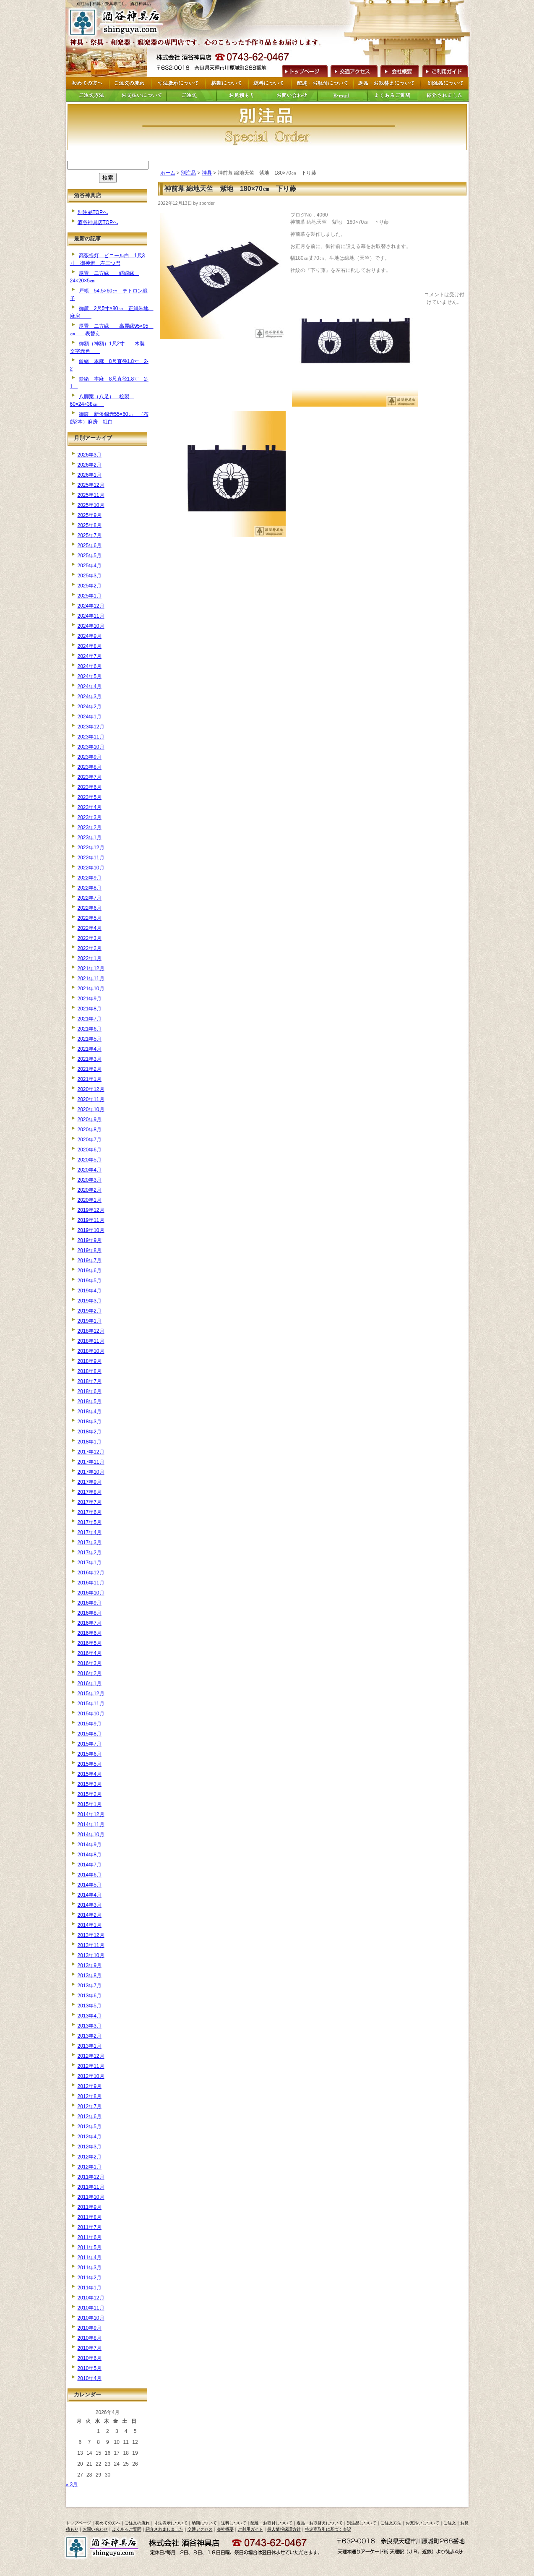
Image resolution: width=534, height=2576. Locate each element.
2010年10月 (91, 2318)
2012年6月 (90, 2116)
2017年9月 (90, 1482)
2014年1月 (90, 1925)
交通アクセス (353, 70)
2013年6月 (90, 1996)
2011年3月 (90, 2268)
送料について (233, 2523)
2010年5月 (90, 2368)
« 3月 (72, 2484)
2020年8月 (90, 1130)
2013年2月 (90, 2036)
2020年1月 (90, 1200)
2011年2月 (90, 2278)
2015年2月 (90, 1794)
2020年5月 (90, 1160)
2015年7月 (90, 1744)
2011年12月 (91, 2177)
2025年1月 (90, 596)
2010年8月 (90, 2338)
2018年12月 (91, 1331)
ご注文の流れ (137, 2523)
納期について (204, 2523)
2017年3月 (90, 1542)
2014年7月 (90, 1865)
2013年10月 (91, 1955)
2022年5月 (90, 918)
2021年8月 (90, 1009)
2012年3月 (90, 2147)
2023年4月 (90, 807)
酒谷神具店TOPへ (98, 222)
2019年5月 (90, 1281)
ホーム (167, 173)
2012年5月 (90, 2127)
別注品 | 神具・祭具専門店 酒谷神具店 (113, 3)
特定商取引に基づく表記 (328, 2529)
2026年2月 (90, 465)
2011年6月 (90, 2237)
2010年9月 (90, 2328)
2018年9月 (90, 1361)
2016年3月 (90, 1663)
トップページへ (303, 70)
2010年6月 (90, 2358)
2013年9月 (90, 1965)
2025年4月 (90, 566)
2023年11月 (91, 737)
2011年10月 (91, 2197)
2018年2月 (90, 1432)
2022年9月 (90, 878)
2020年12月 (91, 1089)
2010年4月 (90, 2378)
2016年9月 (90, 1603)
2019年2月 (90, 1311)
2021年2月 (90, 1069)
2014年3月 (90, 1905)
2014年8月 (90, 1855)
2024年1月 (90, 717)
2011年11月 (91, 2187)
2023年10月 (91, 747)
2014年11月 (91, 1824)
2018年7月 (90, 1381)
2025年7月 (90, 535)
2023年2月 (90, 827)
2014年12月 (91, 1814)
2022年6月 (90, 908)
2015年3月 (90, 1784)
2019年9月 (90, 1240)
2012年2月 (90, 2157)
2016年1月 (90, 1683)
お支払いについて (422, 2523)
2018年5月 (90, 1401)
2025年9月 (90, 515)
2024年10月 (91, 626)
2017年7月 (90, 1502)
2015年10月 (91, 1714)
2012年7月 (90, 2106)
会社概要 (399, 70)
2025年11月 (91, 495)
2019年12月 (91, 1210)
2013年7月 (90, 1986)
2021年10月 (91, 989)
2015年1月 (90, 1804)
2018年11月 (91, 1341)
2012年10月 (91, 2076)
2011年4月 (90, 2257)
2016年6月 (90, 1633)
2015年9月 (90, 1724)
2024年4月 (90, 686)
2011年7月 (90, 2227)
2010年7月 (90, 2348)
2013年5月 (90, 2006)
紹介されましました (164, 2529)
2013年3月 (90, 2026)
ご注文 (449, 2523)
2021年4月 (90, 1049)
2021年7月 (90, 1019)
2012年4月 (90, 2137)
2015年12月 (91, 1693)
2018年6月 (90, 1391)
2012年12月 (91, 2056)
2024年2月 (90, 707)
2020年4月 (90, 1170)
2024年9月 (90, 636)
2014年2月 (90, 1915)
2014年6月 (90, 1875)
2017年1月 (90, 1563)
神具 (207, 173)
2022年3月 (90, 938)
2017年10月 (91, 1472)
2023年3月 (90, 817)
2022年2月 (90, 948)
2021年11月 (91, 978)
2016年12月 (91, 1573)
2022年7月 (90, 898)
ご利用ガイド (444, 70)
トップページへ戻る (118, 22)
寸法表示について (171, 2523)
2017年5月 (90, 1522)
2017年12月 (91, 1452)
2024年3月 (90, 696)
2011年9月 (90, 2207)
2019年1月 (90, 1321)
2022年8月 (90, 888)
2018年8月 (90, 1371)
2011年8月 (90, 2217)
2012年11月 (91, 2066)
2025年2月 (90, 586)
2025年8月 (90, 525)
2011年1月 (90, 2288)
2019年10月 (91, 1230)
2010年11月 (91, 2308)
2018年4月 (90, 1412)
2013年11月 (91, 1945)
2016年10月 (91, 1593)
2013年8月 (90, 1975)
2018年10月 (91, 1351)
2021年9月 (90, 999)
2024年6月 (90, 666)
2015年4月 (90, 1774)
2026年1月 (90, 475)
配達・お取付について (271, 2523)
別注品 (188, 173)
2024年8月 (90, 646)
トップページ (78, 2523)
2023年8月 (90, 767)
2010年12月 (91, 2298)
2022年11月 (91, 858)
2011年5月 (90, 2247)
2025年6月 (90, 545)
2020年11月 (91, 1099)
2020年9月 (90, 1119)
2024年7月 (90, 656)
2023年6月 (90, 787)
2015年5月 (90, 1764)
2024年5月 (90, 676)
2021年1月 (90, 1079)
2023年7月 (90, 777)
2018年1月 (90, 1442)
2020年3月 (90, 1180)
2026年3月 (90, 455)
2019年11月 (91, 1220)
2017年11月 (91, 1462)
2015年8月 (90, 1734)
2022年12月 (91, 848)
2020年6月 (90, 1150)
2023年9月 (90, 757)
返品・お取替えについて (320, 2523)
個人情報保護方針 (284, 2529)
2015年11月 (91, 1704)
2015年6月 (90, 1754)
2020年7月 (90, 1140)
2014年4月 (90, 1895)
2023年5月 (90, 797)
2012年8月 (90, 2096)
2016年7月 (90, 1623)
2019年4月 (90, 1291)
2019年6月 (90, 1271)
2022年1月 (90, 958)
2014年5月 (90, 1885)
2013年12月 (91, 1935)
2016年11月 (91, 1583)
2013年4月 (90, 2016)
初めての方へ (107, 2523)
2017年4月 (90, 1532)
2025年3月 (90, 576)
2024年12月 (91, 606)
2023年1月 (90, 837)
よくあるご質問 (126, 2529)
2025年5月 (90, 556)
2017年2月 (90, 1553)
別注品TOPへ (93, 212)
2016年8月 (90, 1613)
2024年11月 (91, 616)
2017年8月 (90, 1492)
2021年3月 (90, 1059)
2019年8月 (90, 1250)
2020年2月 (90, 1190)
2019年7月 (90, 1260)
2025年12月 (91, 485)
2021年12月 (91, 968)
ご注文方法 (390, 2523)
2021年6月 (90, 1029)
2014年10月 (91, 1834)
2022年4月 (90, 928)
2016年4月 (90, 1653)
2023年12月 (91, 727)
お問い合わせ (95, 2529)
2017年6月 (90, 1512)
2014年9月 (90, 1845)
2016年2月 (90, 1673)
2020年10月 (91, 1109)
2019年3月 (90, 1301)
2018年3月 (90, 1422)
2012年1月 (90, 2167)
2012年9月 (90, 2086)
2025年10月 (91, 505)
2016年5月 (90, 1643)
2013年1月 (90, 2046)
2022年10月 (91, 868)
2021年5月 (90, 1039)
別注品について (361, 2523)
